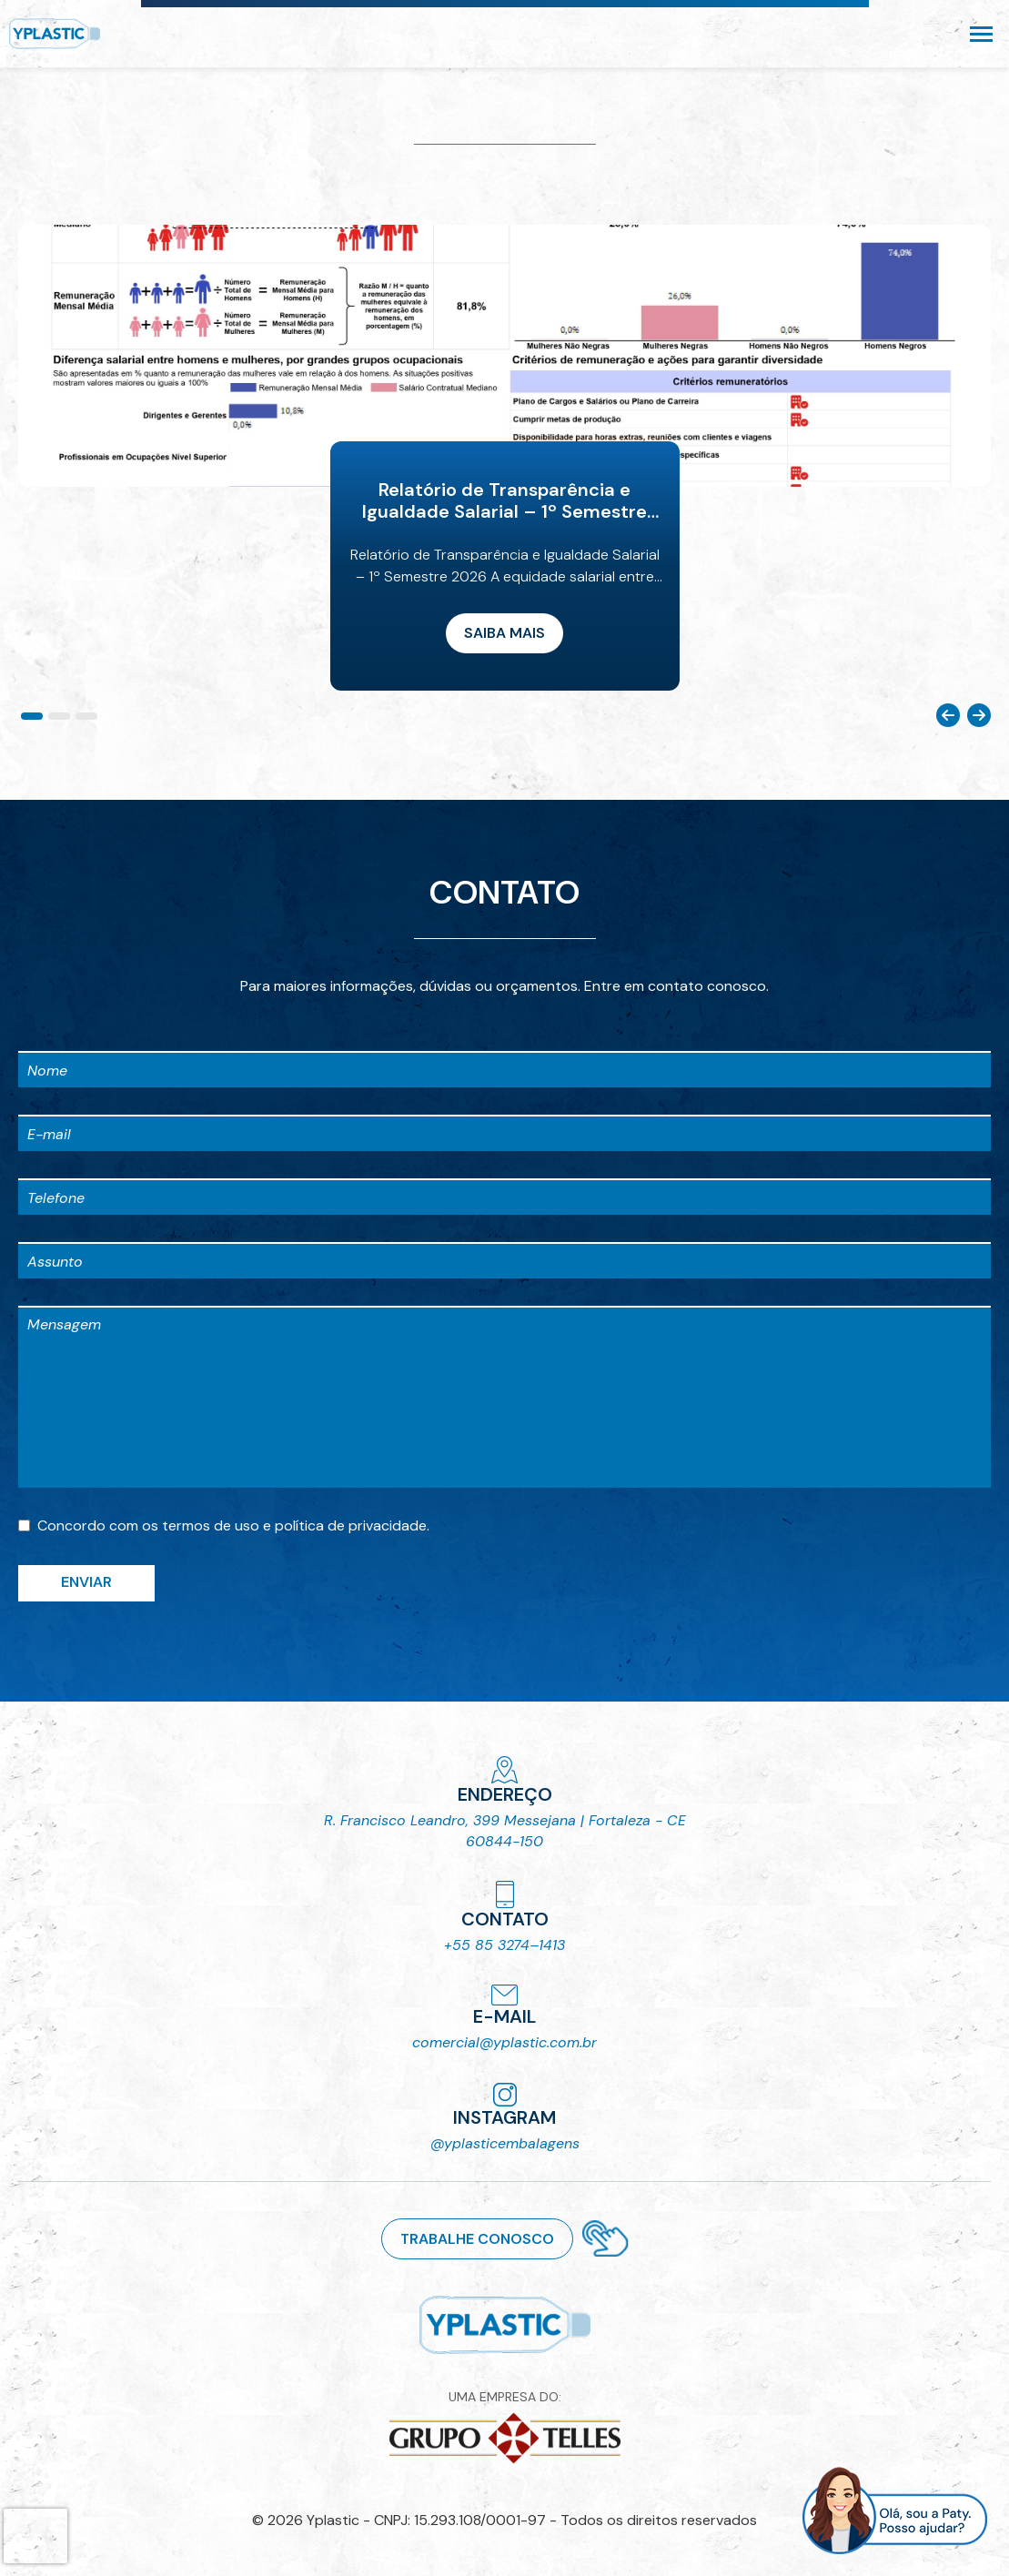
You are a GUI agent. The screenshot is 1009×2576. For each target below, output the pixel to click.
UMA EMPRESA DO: (505, 2427)
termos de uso (210, 1525)
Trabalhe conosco (477, 2238)
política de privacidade (351, 1525)
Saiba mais (504, 632)
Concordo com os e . (233, 1525)
